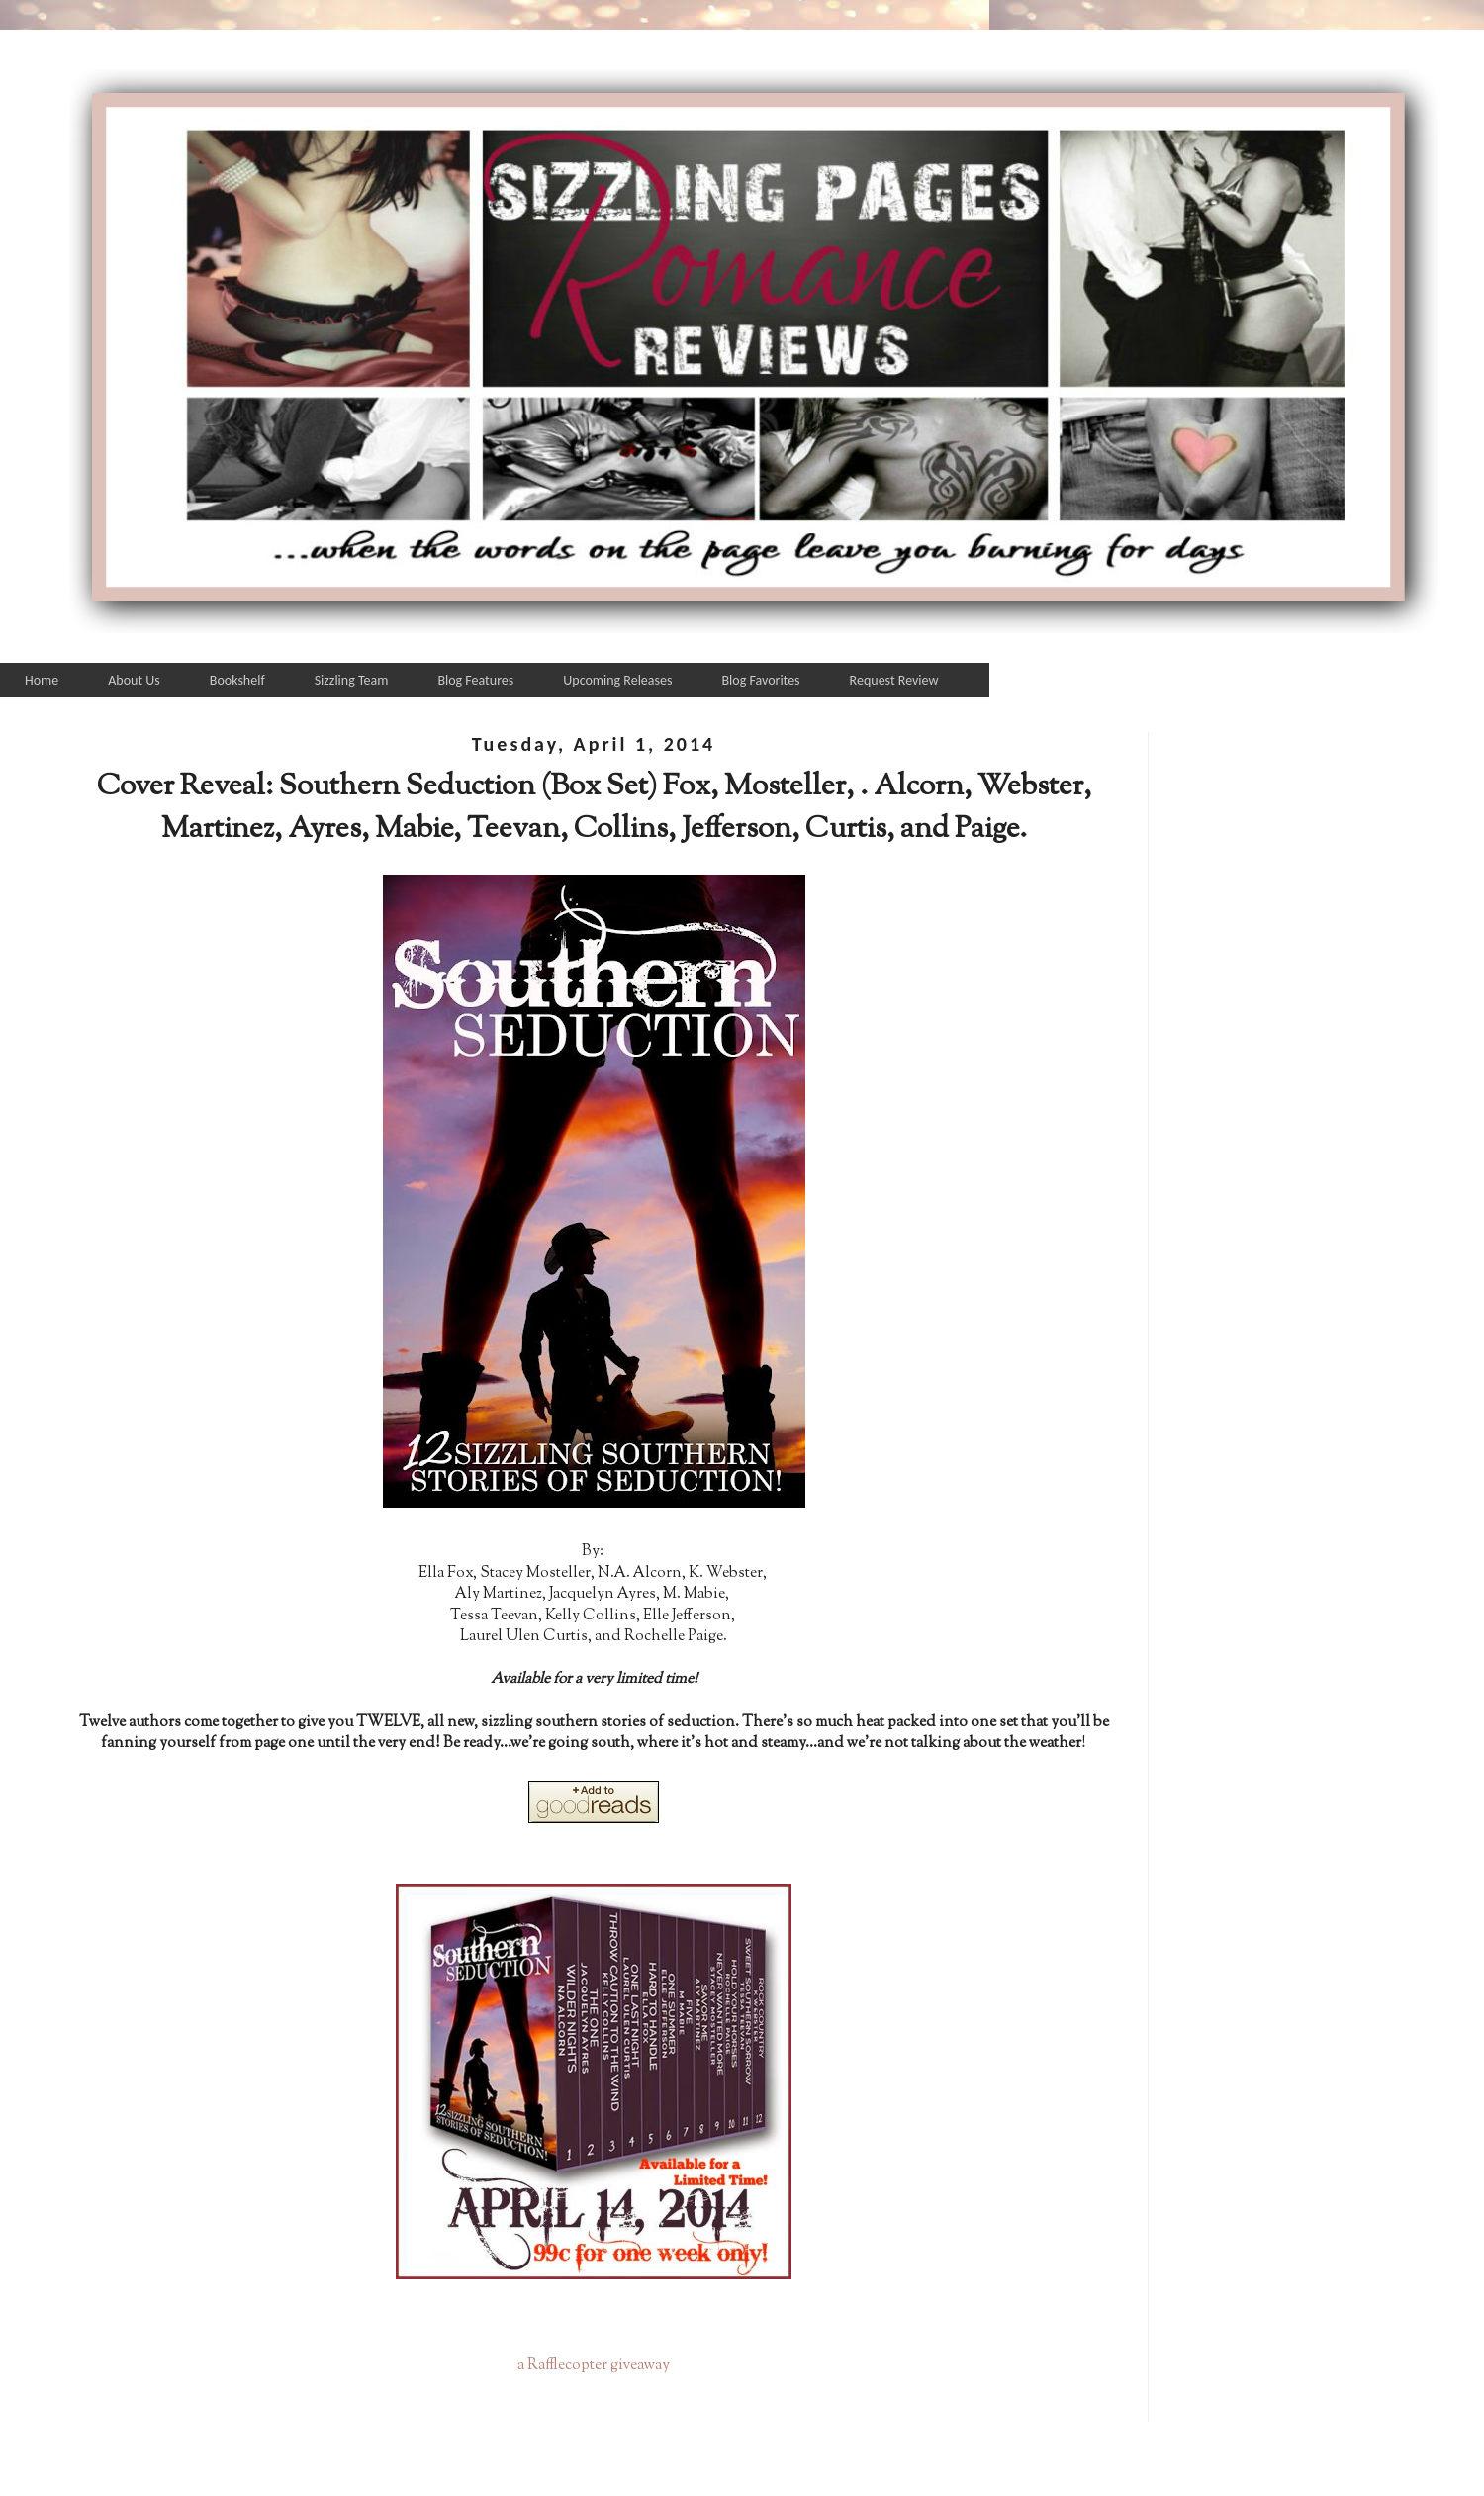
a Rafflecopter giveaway (593, 2365)
